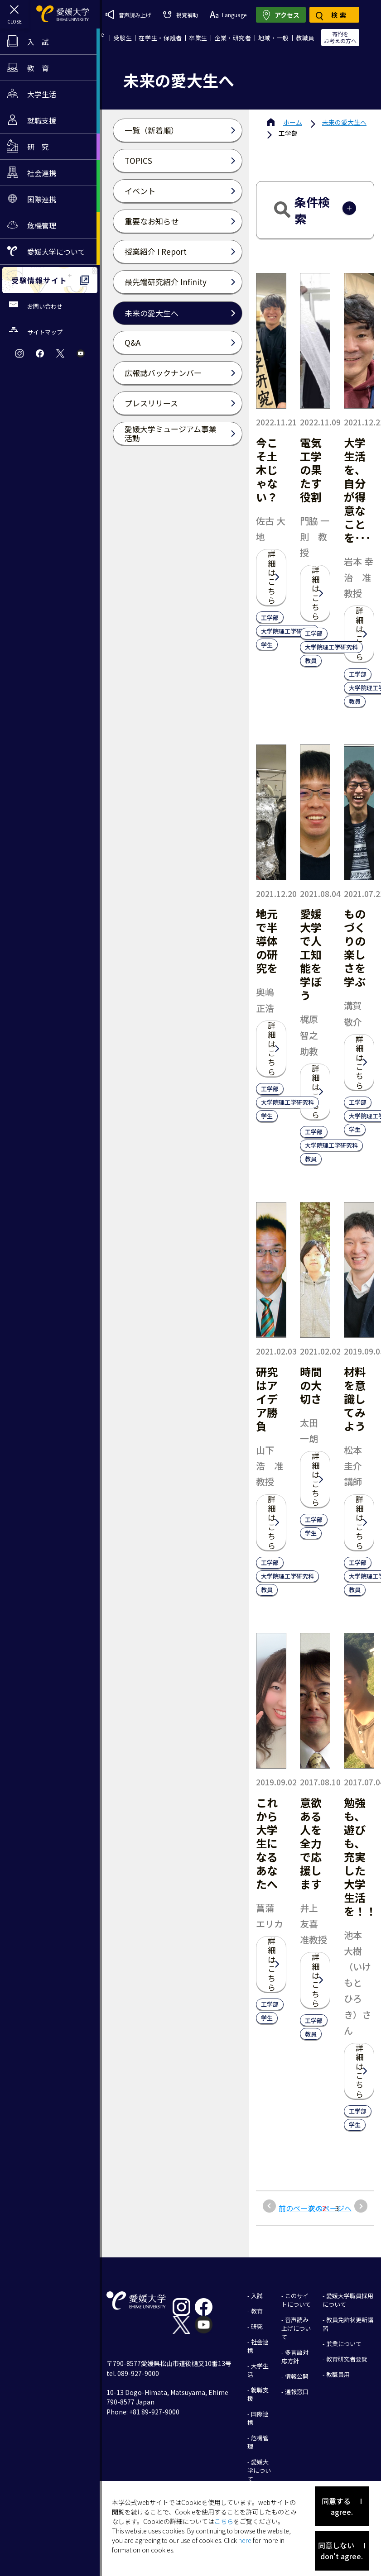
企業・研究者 (232, 38)
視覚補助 (180, 15)
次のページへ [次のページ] (330, 2208)
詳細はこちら (271, 577)
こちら (223, 2521)
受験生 (122, 38)
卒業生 (198, 38)
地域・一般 (273, 38)
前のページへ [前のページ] (300, 2208)
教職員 (305, 38)
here (244, 2540)
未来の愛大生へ (344, 122)
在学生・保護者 (160, 38)
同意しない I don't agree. (342, 2551)
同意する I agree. (342, 2506)
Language (228, 15)
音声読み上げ (128, 14)
